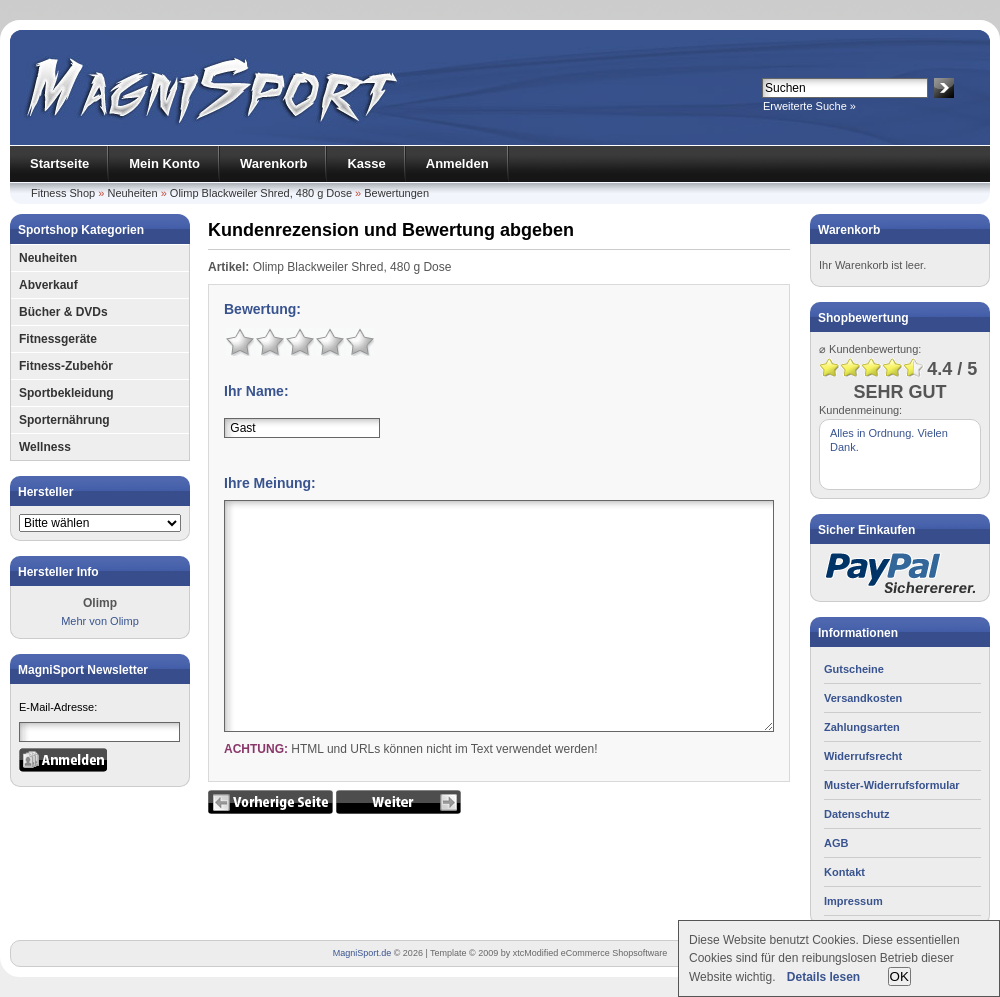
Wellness (45, 447)
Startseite (59, 163)
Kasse (366, 163)
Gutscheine (854, 669)
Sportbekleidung (66, 393)
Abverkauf (48, 285)
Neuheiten (132, 193)
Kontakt (844, 872)
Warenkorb (273, 163)
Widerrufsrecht (863, 756)
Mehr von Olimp (100, 621)
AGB (836, 843)
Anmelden (457, 163)
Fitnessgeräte (58, 339)
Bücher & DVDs (63, 312)
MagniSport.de (362, 953)
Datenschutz (856, 814)
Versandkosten (863, 698)
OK (899, 976)
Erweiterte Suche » (809, 106)
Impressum (853, 901)
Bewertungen (396, 193)
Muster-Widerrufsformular (892, 785)
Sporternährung (64, 420)
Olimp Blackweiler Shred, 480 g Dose (261, 193)
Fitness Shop (63, 193)
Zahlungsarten (862, 727)
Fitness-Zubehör (66, 366)
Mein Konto (164, 163)
